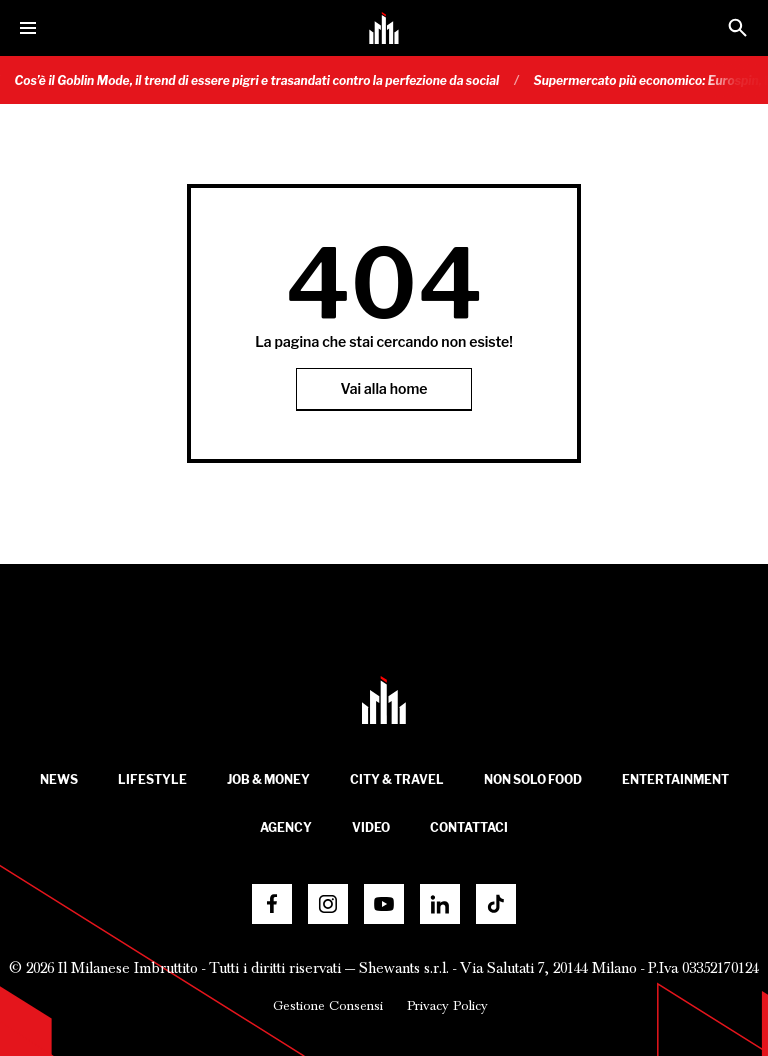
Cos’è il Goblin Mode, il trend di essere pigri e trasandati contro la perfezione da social (265, 80)
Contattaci (469, 827)
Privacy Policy (447, 1006)
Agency (286, 827)
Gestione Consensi (328, 1006)
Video (371, 827)
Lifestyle (152, 779)
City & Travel (397, 779)
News (59, 779)
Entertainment (675, 779)
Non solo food (533, 779)
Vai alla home (384, 388)
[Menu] (28, 28)
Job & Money (268, 779)
